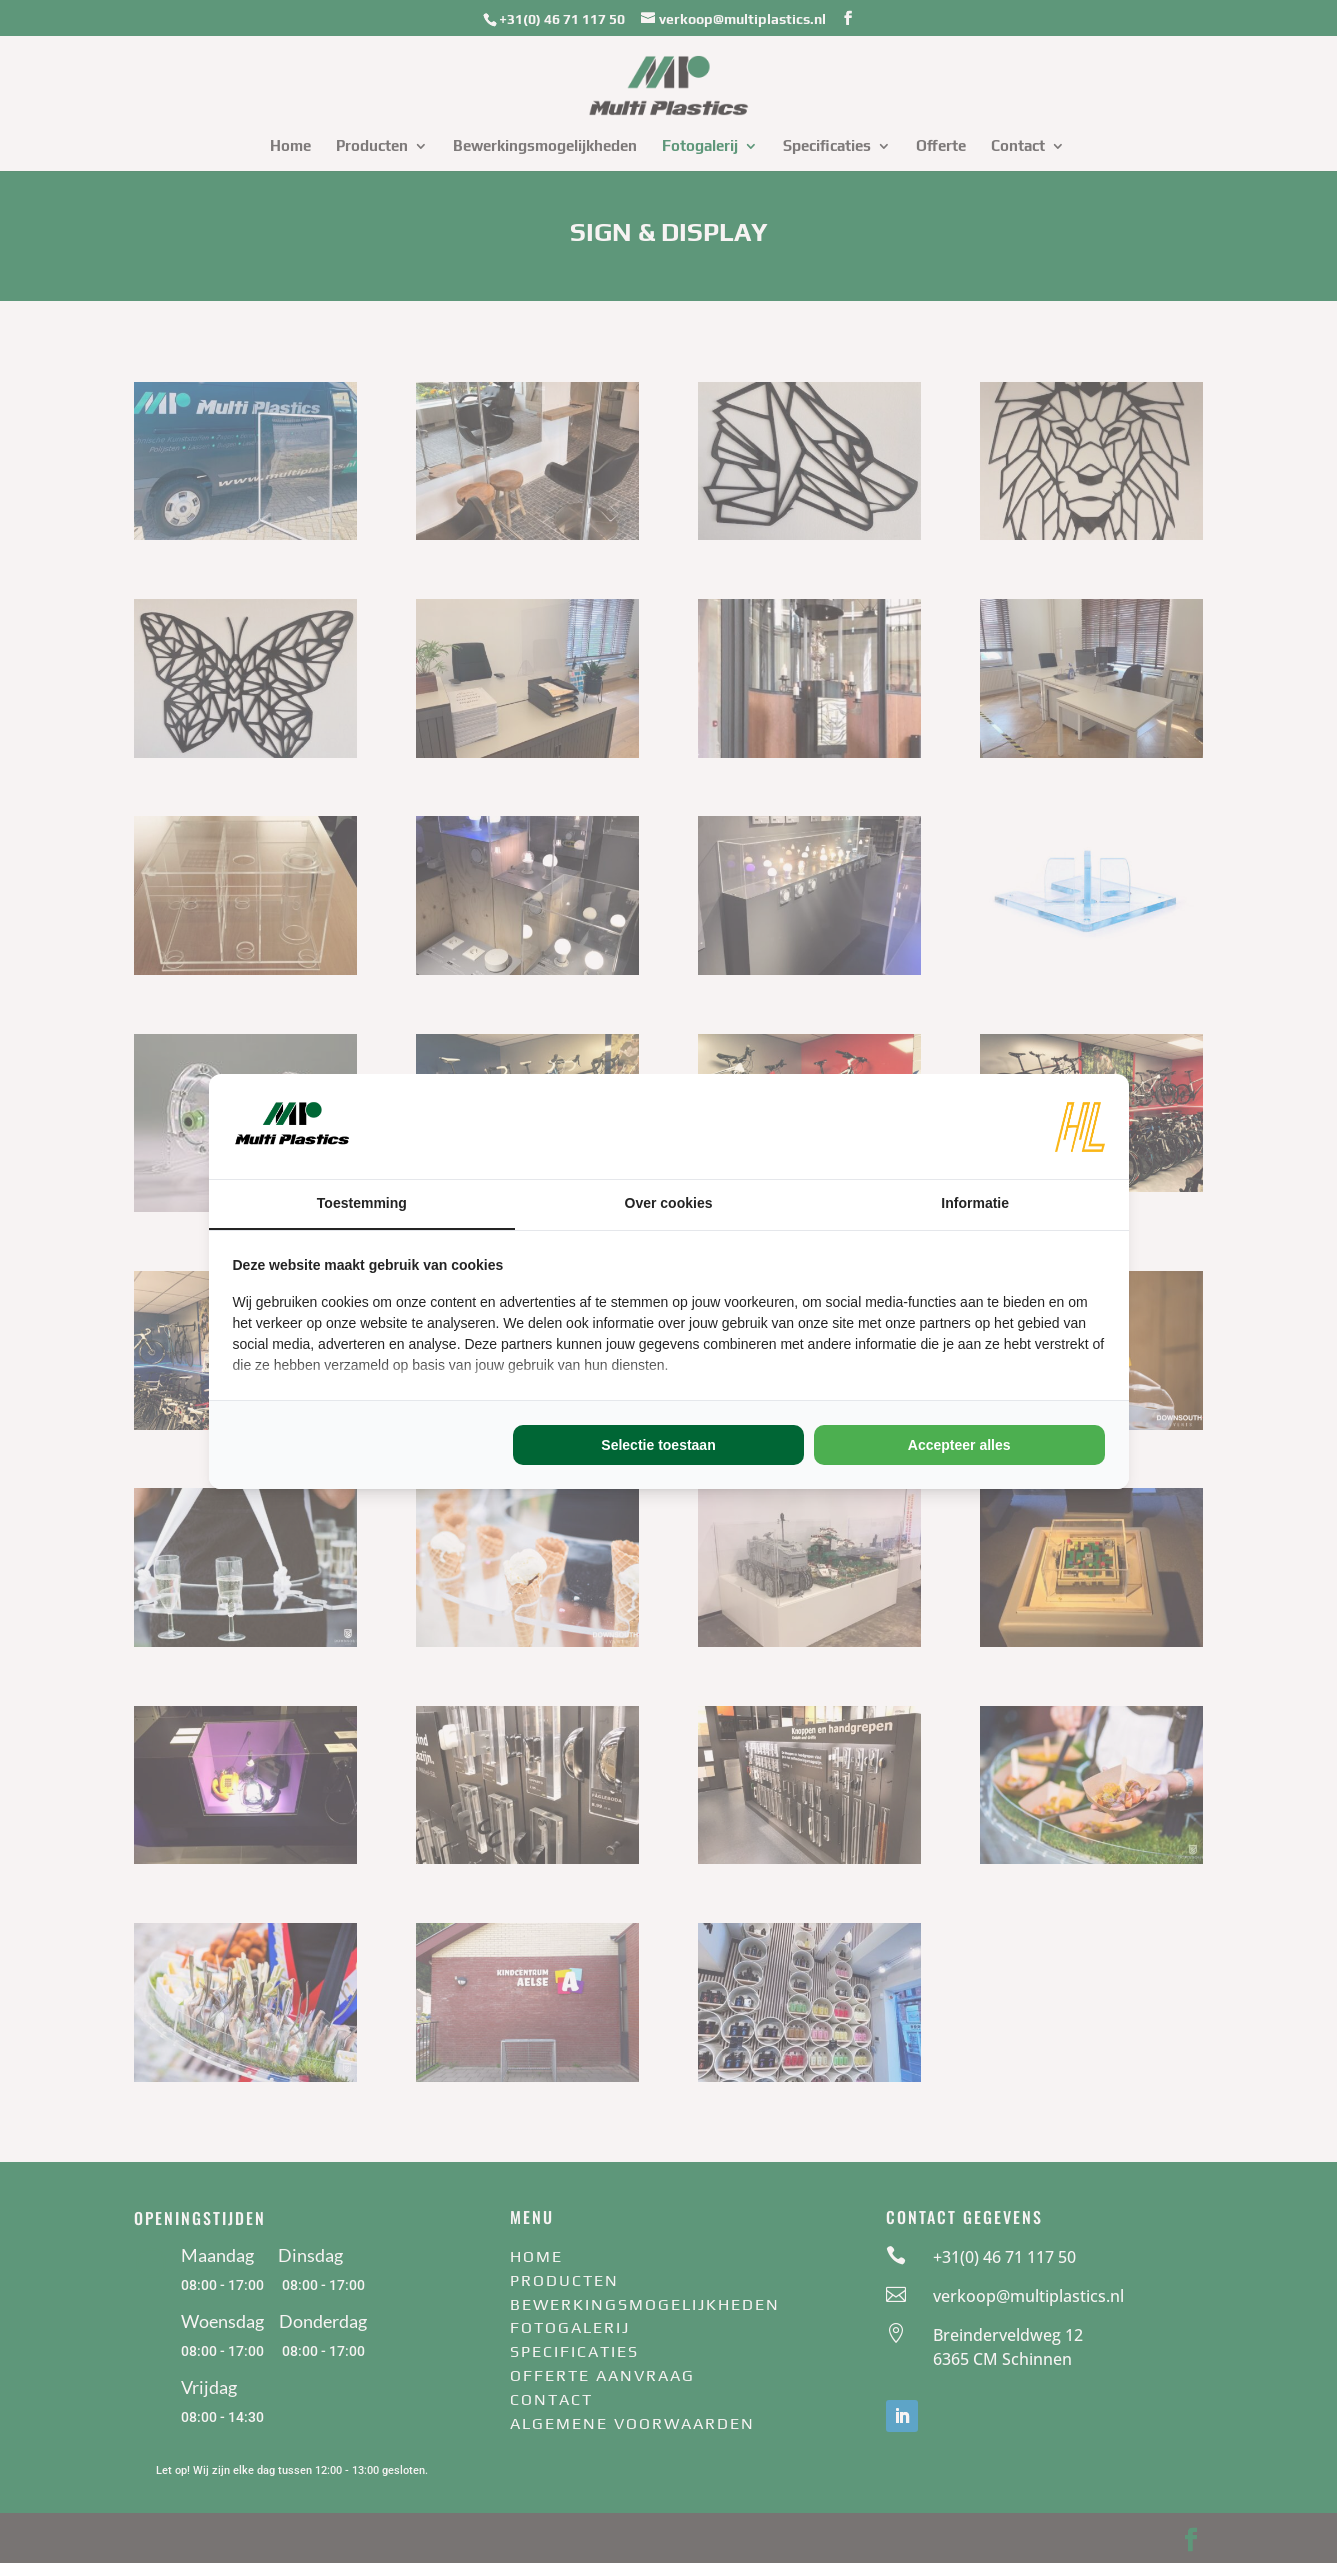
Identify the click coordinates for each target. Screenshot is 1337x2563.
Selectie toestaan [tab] (658, 1445)
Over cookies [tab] (669, 1203)
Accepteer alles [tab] (959, 1445)
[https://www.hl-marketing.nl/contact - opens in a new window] (1080, 1127)
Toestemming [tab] (362, 1203)
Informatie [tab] (975, 1203)
